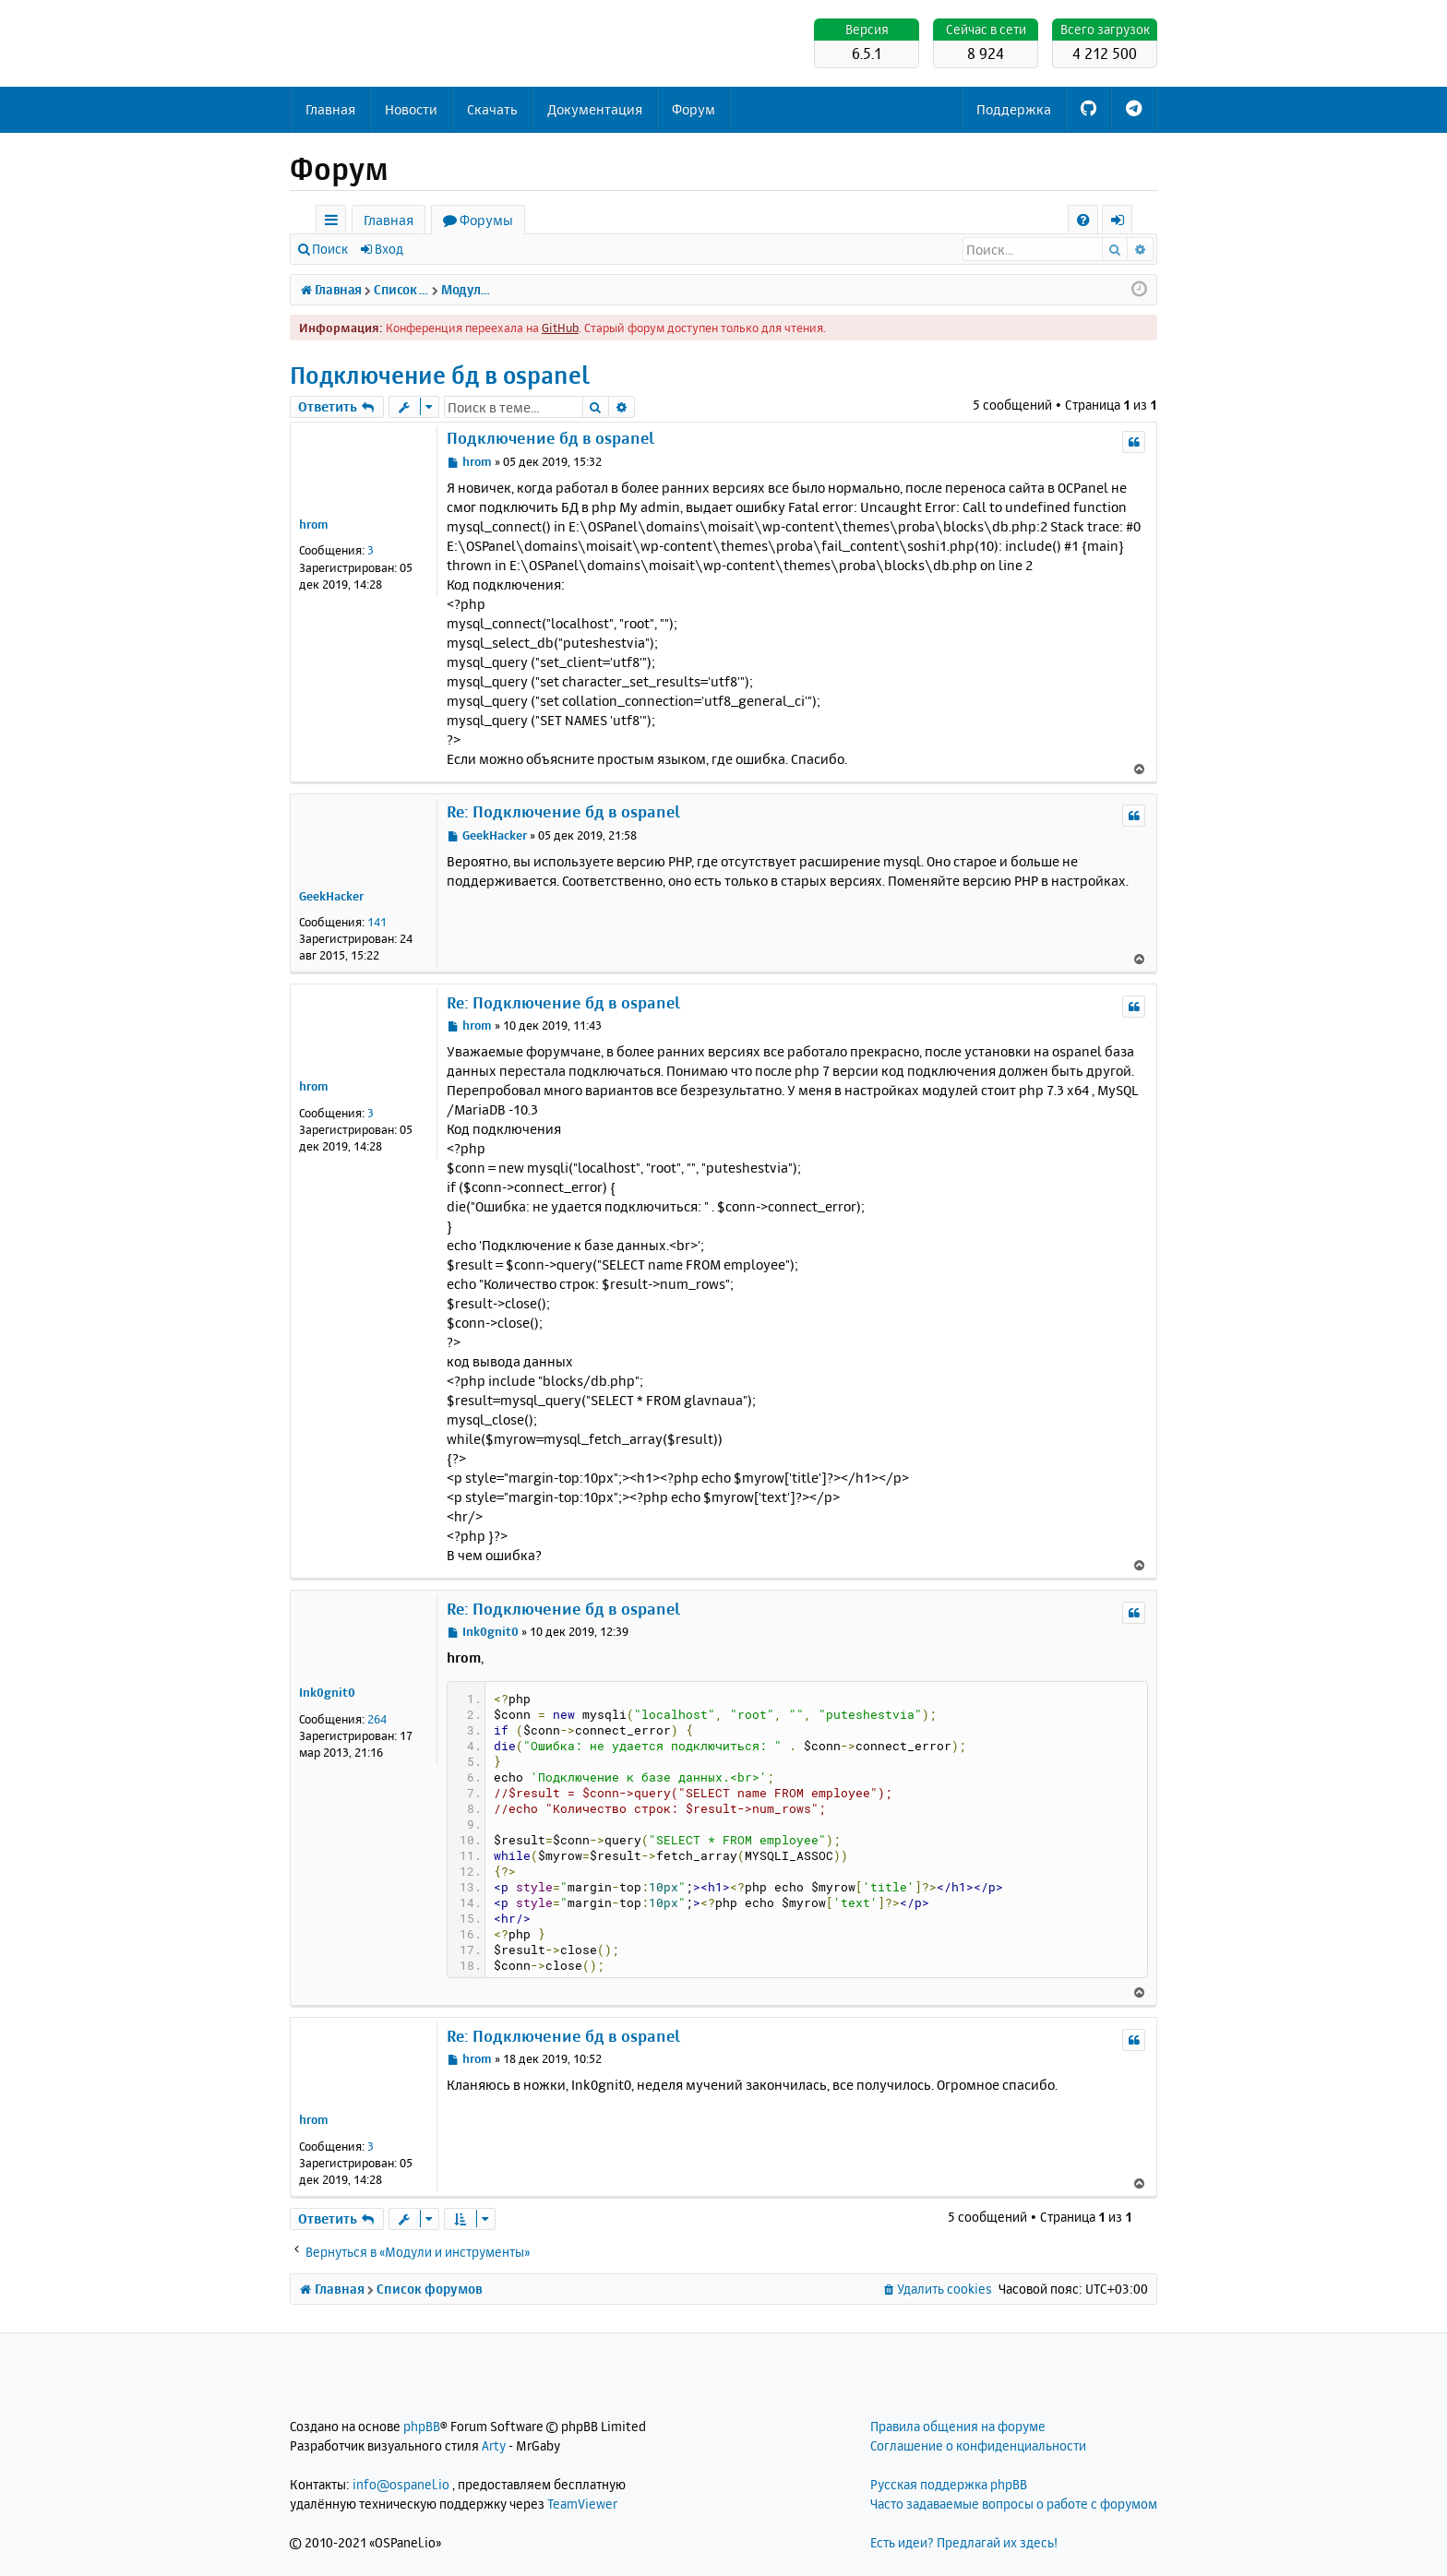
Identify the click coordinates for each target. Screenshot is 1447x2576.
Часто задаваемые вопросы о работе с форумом (1013, 2503)
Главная (330, 109)
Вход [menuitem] (1123, 222)
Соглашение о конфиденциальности (978, 2445)
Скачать (492, 109)
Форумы (486, 220)
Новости (411, 109)
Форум (693, 109)
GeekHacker (331, 895)
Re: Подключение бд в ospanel (563, 811)
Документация (594, 109)
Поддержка (1013, 109)
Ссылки (334, 222)
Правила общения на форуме (958, 2426)
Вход (389, 248)
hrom (314, 524)
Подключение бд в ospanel (440, 375)
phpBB (421, 2426)
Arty (494, 2445)
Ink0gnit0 (327, 1692)
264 (377, 1718)
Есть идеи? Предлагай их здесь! (964, 2542)
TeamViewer (582, 2503)
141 (377, 921)
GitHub (560, 327)
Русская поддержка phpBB (948, 2484)
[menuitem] (1083, 220)
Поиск (330, 248)
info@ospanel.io (401, 2484)
